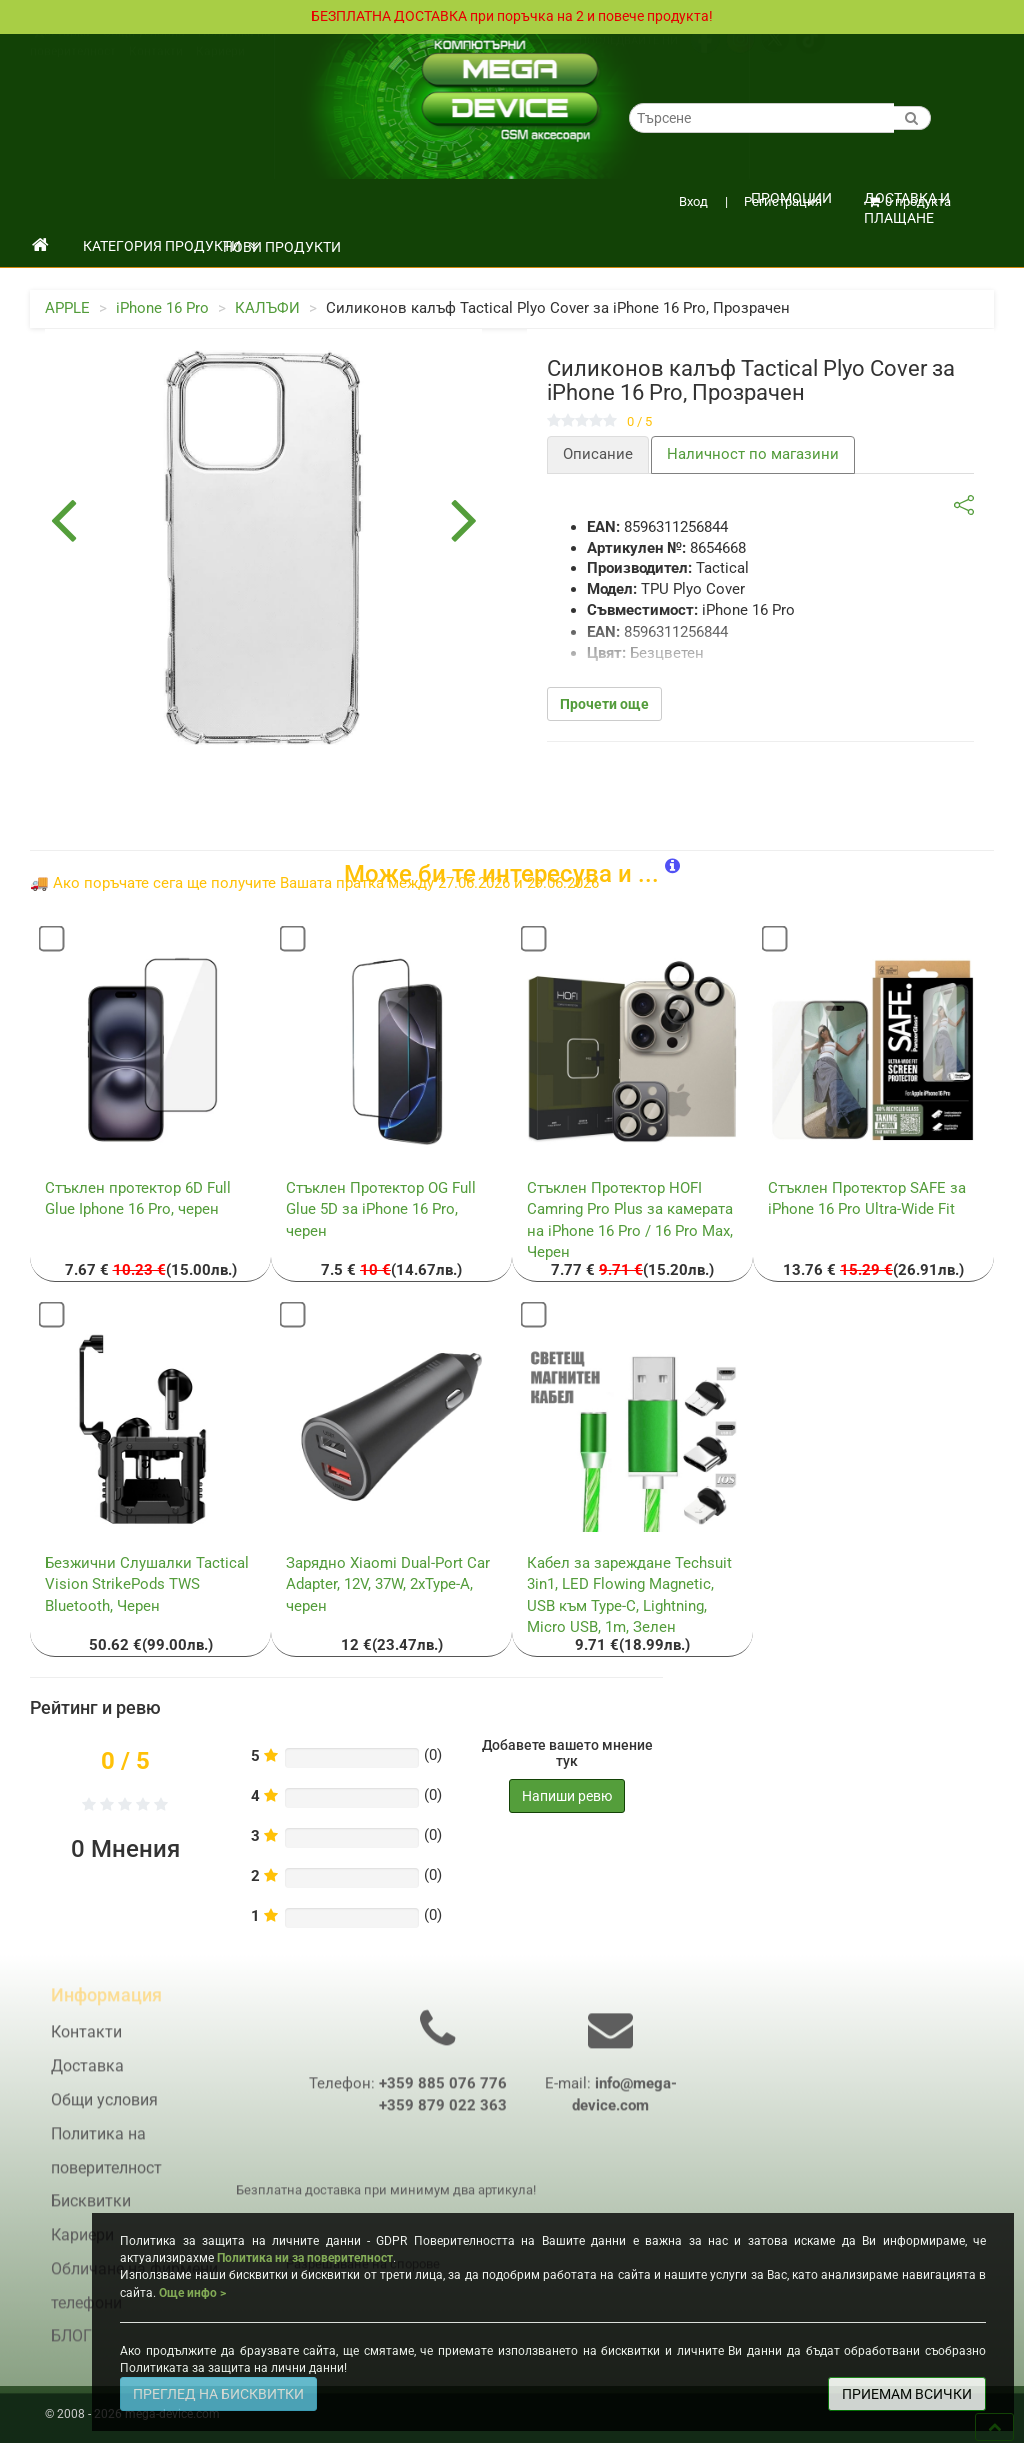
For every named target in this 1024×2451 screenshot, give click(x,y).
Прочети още (604, 705)
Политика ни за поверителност (305, 2258)
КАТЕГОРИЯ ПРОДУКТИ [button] (170, 247)
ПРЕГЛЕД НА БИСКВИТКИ (218, 2394)
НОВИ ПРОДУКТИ (282, 248)
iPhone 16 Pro (162, 309)
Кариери (220, 72)
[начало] (40, 247)
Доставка (62, 53)
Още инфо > (192, 2293)
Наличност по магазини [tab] (753, 455)
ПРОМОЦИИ (791, 199)
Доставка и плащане (907, 204)
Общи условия (144, 53)
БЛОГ (71, 2347)
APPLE (67, 309)
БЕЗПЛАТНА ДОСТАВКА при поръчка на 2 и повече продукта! (512, 17)
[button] (672, 867)
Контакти (156, 72)
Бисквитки (91, 2212)
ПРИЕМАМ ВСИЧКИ (907, 2394)
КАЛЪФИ (267, 309)
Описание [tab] (598, 455)
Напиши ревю (567, 1797)
